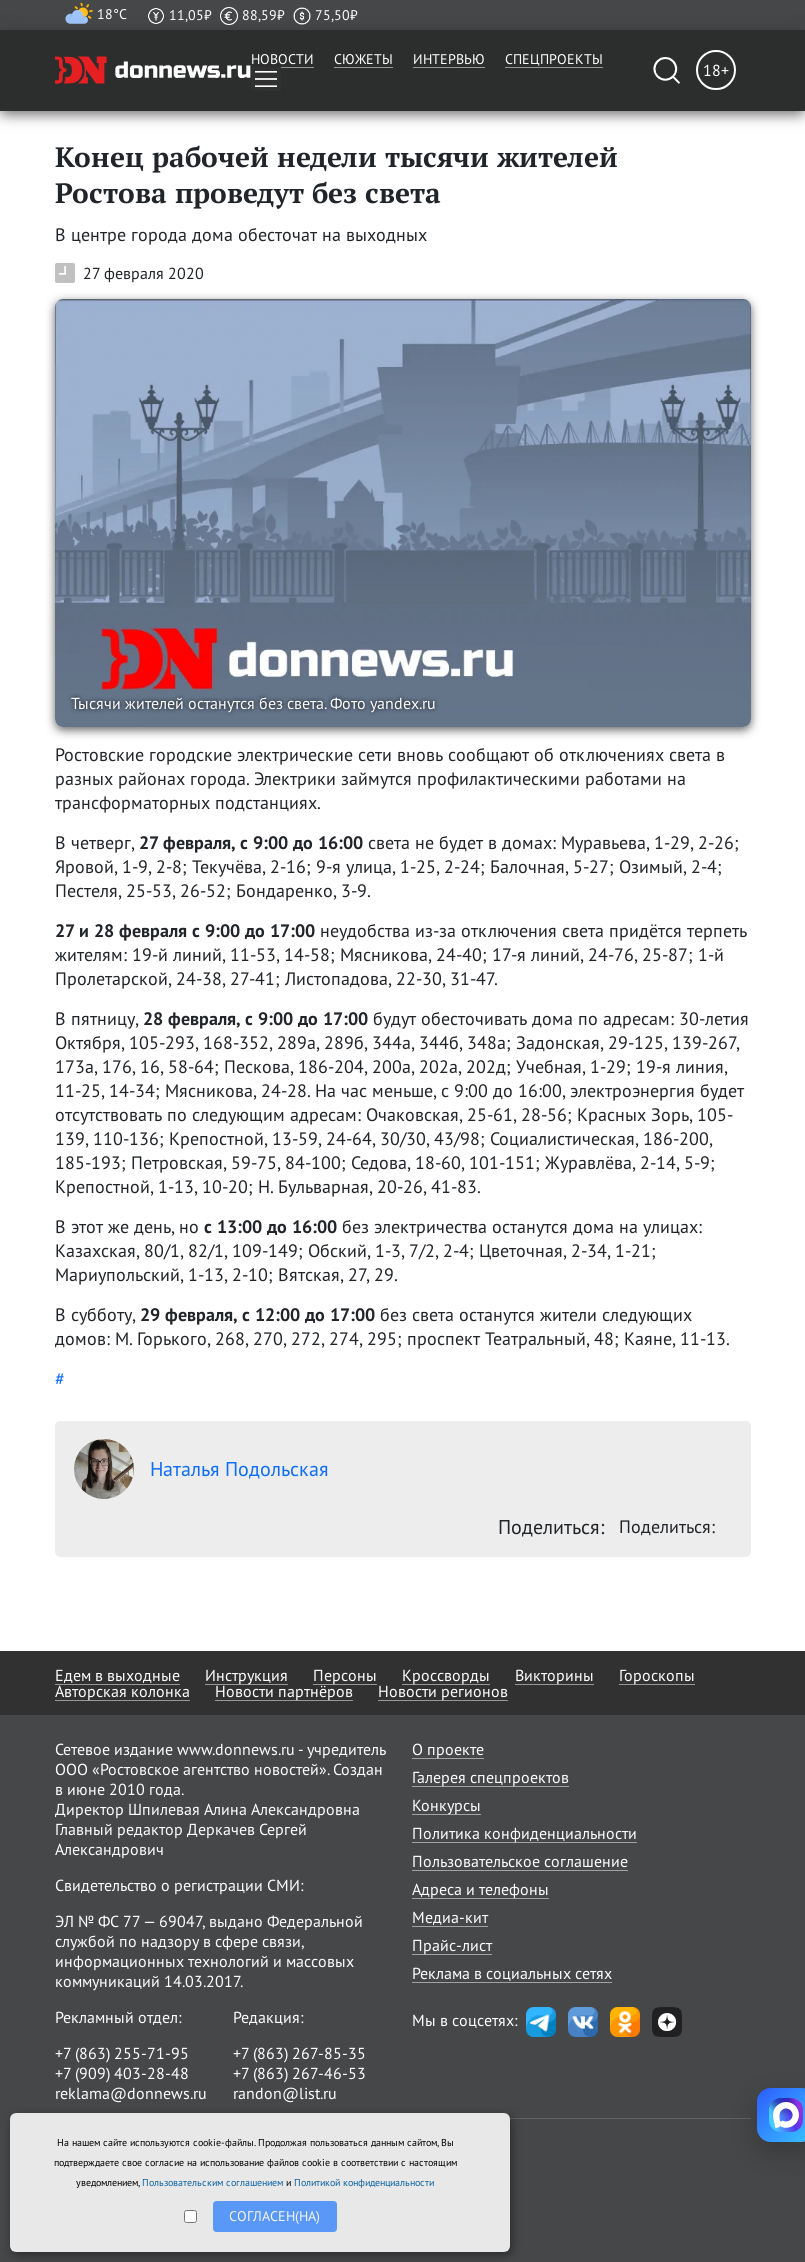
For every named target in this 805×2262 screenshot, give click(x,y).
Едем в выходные (117, 1675)
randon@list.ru (285, 2093)
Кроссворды (446, 1675)
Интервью (449, 59)
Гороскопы (657, 1675)
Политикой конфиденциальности (364, 2182)
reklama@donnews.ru (131, 2093)
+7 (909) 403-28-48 (122, 2073)
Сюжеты (363, 59)
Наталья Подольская (201, 1469)
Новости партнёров (284, 1691)
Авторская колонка (122, 1691)
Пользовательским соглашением (212, 2182)
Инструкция (246, 1675)
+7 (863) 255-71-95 (122, 2053)
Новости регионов (443, 1691)
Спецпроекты (554, 59)
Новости (282, 59)
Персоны (345, 1675)
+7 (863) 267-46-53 (299, 2073)
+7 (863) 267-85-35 (299, 2053)
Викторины (554, 1675)
